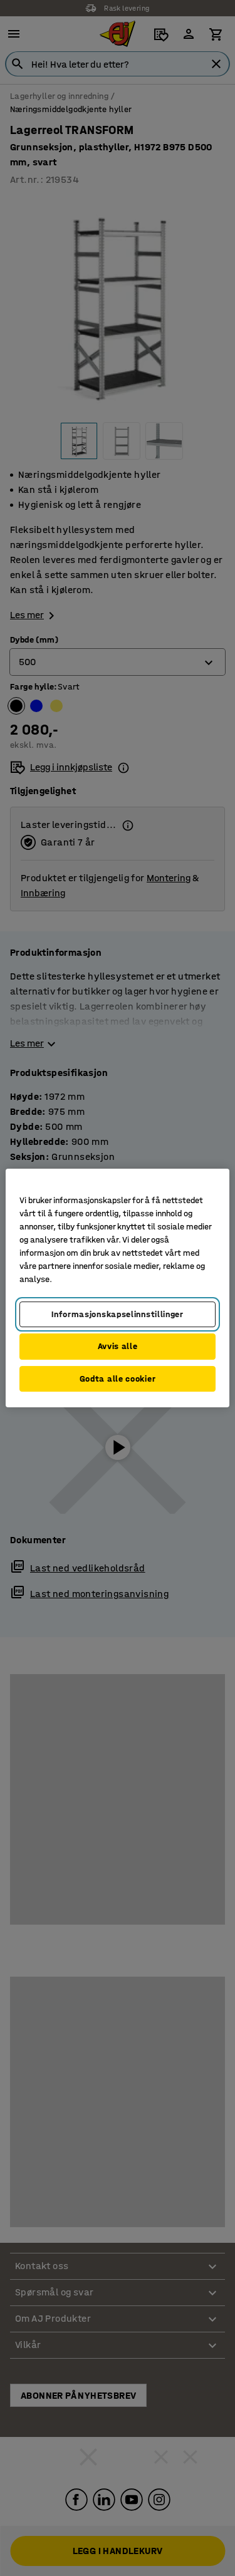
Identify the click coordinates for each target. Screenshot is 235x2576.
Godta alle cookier (118, 1378)
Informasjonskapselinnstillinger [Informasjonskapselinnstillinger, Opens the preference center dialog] (117, 1314)
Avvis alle (118, 1346)
